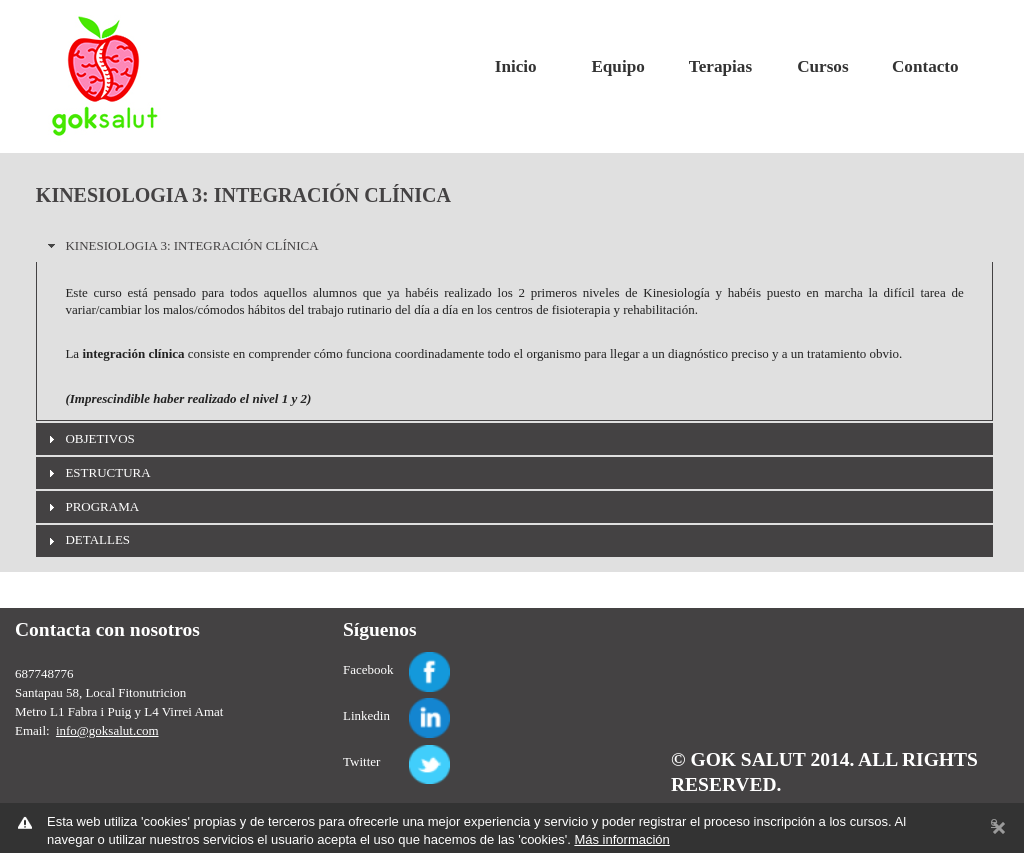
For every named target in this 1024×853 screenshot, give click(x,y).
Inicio (516, 66)
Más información (621, 839)
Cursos (822, 66)
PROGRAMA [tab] (91, 507)
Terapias (720, 66)
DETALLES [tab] (86, 540)
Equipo (617, 66)
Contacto (925, 66)
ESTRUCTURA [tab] (96, 473)
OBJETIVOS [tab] (88, 439)
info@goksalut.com (107, 730)
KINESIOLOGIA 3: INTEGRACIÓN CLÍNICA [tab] (180, 246)
